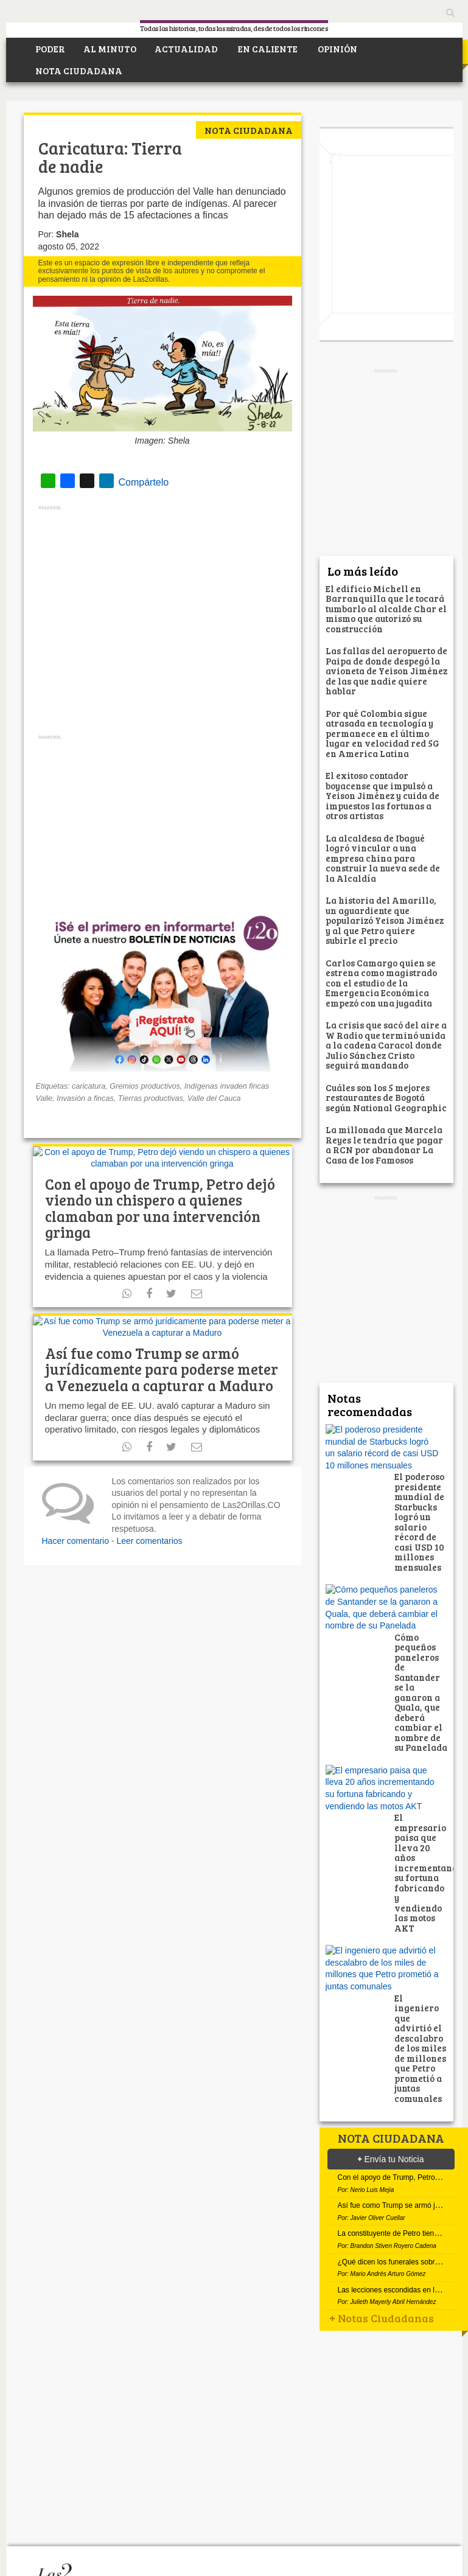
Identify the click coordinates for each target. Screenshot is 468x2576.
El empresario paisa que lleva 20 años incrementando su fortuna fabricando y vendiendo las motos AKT (428, 1729)
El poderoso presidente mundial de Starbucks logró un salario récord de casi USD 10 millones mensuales (419, 1474)
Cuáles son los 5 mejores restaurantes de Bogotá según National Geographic (386, 1097)
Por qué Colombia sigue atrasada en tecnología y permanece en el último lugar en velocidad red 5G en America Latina (382, 733)
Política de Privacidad (143, 2566)
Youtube (147, 2501)
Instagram (191, 2501)
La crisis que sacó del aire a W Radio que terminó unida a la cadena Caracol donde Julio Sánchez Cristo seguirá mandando (386, 1045)
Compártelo (85, 481)
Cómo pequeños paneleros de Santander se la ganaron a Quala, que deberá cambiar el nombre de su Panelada (420, 1596)
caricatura (88, 1082)
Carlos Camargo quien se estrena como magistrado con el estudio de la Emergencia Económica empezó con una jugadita (382, 983)
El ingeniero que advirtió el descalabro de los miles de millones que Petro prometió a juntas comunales (420, 1857)
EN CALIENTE (267, 49)
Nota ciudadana (248, 130)
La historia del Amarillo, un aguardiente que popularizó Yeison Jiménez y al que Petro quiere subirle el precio (385, 920)
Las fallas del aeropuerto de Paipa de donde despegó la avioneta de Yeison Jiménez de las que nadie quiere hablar (386, 670)
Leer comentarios (149, 1490)
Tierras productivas (150, 1095)
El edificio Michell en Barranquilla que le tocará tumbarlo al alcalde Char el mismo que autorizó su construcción (386, 608)
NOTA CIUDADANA (77, 71)
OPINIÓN (336, 49)
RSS (169, 2501)
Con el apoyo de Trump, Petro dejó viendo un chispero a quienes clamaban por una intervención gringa (160, 1181)
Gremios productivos (145, 1082)
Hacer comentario (76, 1490)
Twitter (125, 2501)
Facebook (103, 2501)
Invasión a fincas (85, 1095)
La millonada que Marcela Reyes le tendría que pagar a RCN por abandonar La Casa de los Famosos (384, 1144)
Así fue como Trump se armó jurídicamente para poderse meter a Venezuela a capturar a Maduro (161, 1319)
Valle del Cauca (214, 1095)
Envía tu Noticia (391, 1969)
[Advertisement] (162, 619)
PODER (49, 49)
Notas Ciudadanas (382, 2232)
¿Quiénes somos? (56, 2566)
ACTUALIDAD (186, 49)
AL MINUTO (109, 49)
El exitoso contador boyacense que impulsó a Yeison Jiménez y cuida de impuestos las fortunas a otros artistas (382, 795)
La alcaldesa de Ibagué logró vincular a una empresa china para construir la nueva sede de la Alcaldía (383, 858)
